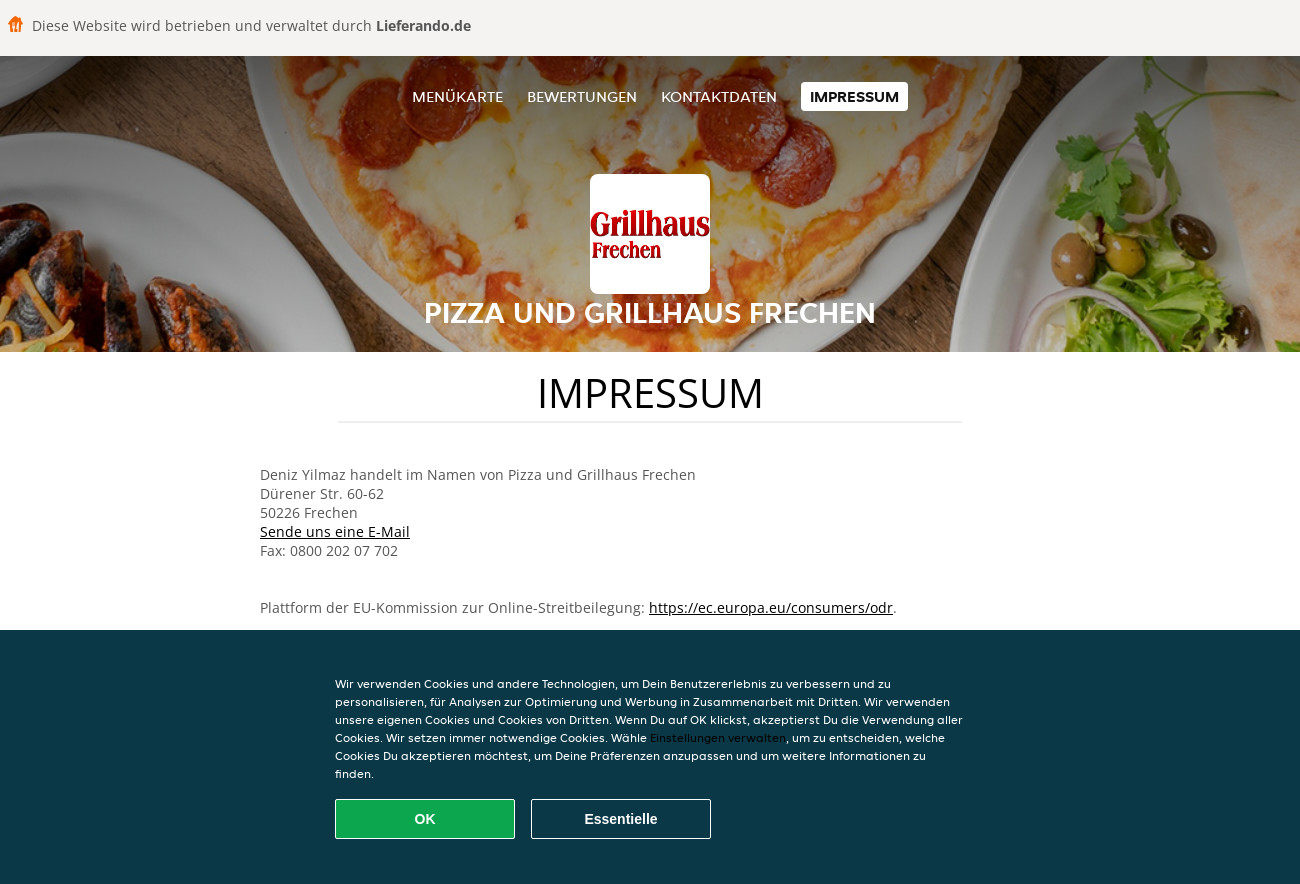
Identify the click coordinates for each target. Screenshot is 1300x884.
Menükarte (457, 96)
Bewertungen (582, 96)
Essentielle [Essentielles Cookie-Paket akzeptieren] (620, 819)
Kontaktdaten (719, 96)
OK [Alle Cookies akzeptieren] (425, 819)
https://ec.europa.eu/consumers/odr (771, 607)
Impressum (854, 96)
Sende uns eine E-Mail (335, 531)
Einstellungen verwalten (718, 737)
